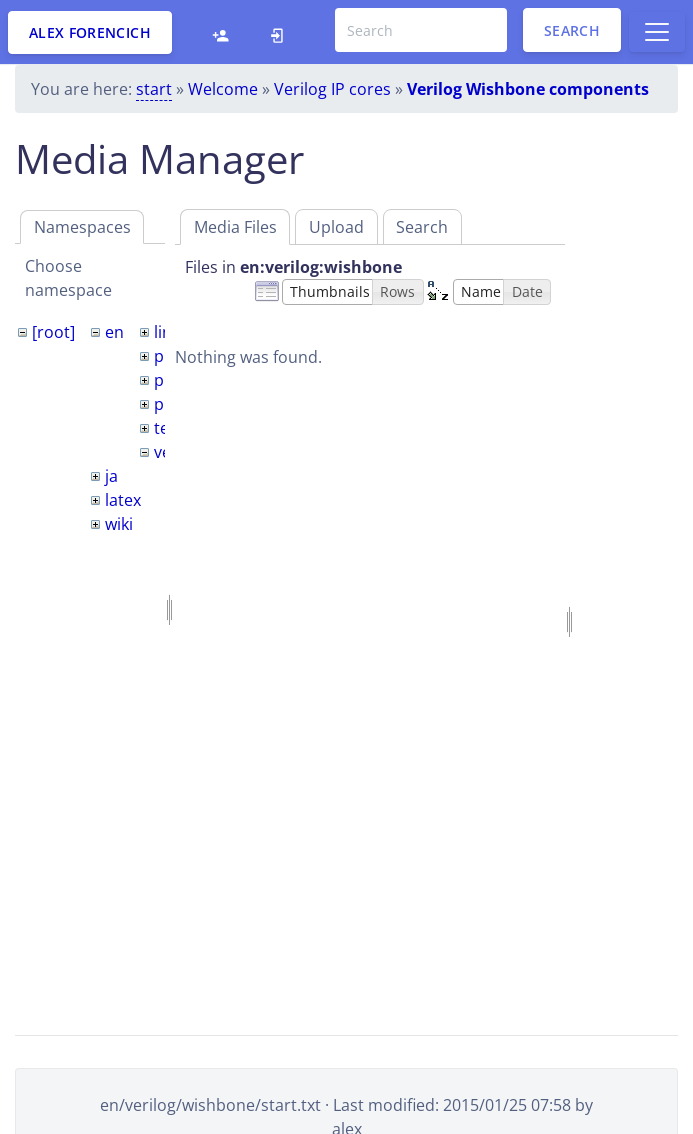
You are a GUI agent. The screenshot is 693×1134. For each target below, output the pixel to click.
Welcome (223, 89)
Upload (336, 227)
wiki (119, 524)
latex (123, 500)
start (154, 89)
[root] (53, 332)
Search (572, 30)
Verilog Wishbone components (528, 89)
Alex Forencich (90, 32)
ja (111, 476)
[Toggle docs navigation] (657, 32)
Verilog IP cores (332, 89)
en (114, 332)
